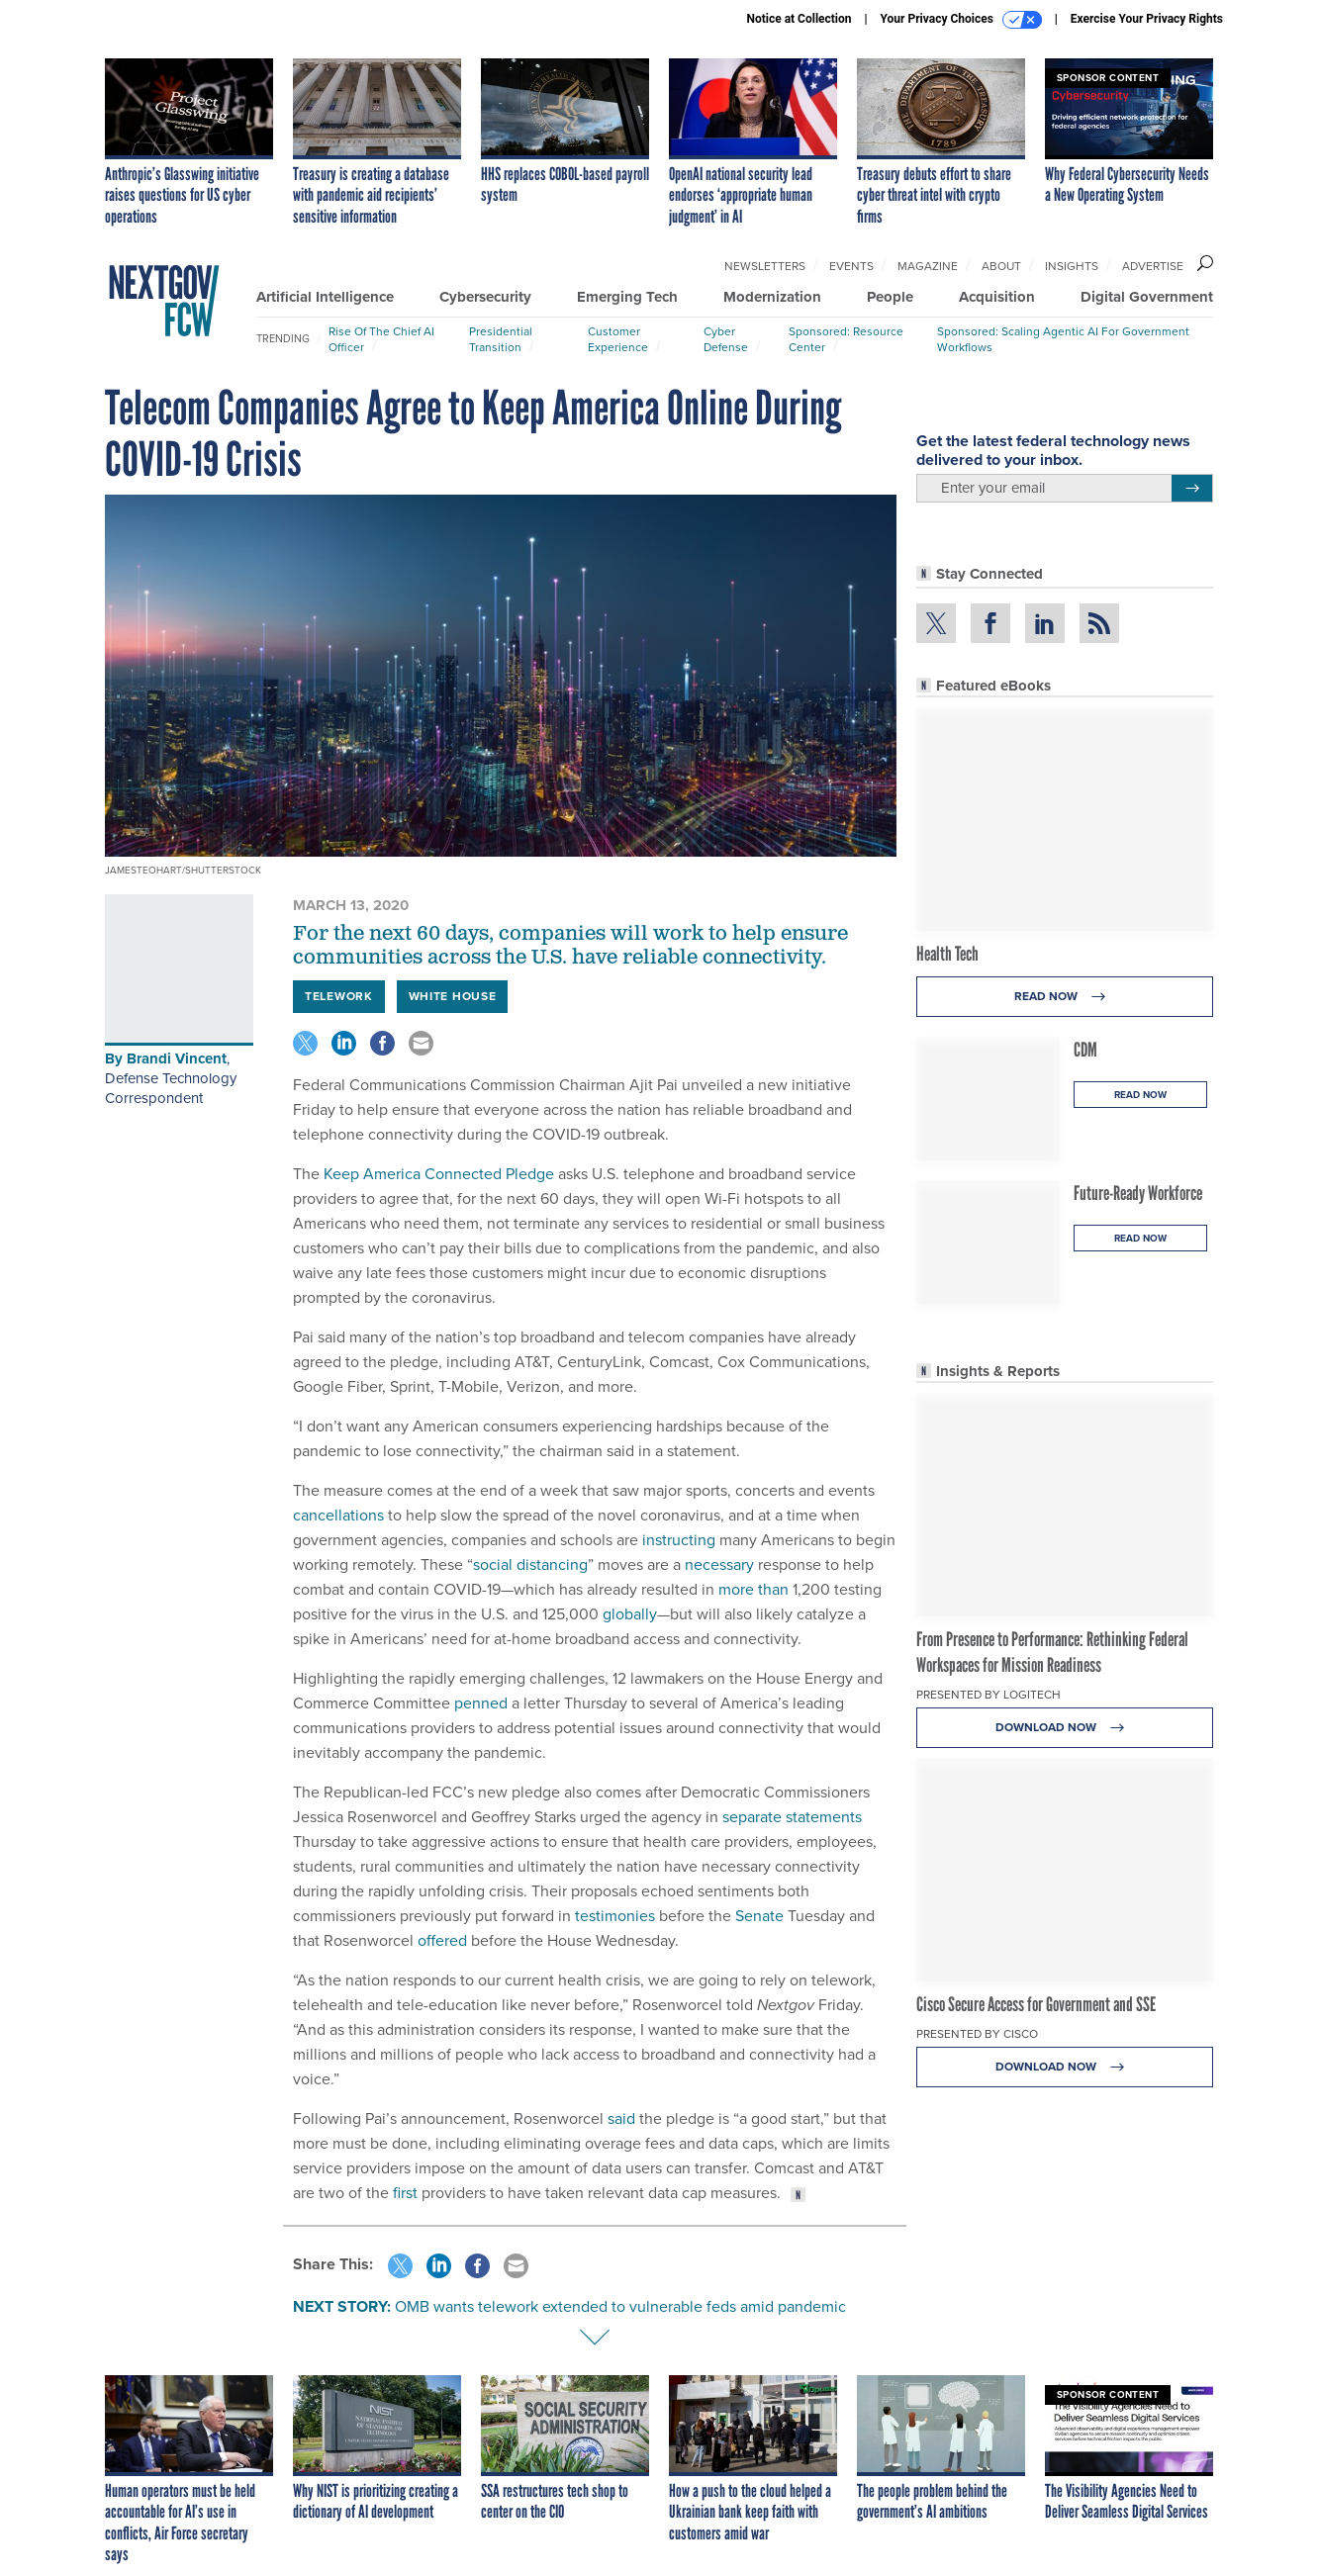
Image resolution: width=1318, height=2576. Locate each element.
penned (481, 1703)
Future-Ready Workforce (1138, 1193)
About (1001, 266)
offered (442, 1940)
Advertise (1152, 266)
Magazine (927, 266)
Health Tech (947, 954)
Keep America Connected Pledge (439, 1173)
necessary (719, 1564)
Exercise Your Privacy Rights (1147, 19)
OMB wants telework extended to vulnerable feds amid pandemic (620, 2306)
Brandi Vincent (177, 1058)
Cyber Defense (726, 339)
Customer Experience (618, 339)
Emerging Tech (627, 297)
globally (630, 1614)
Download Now (1065, 1727)
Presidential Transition (500, 339)
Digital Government (1147, 297)
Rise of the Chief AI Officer (381, 339)
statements (824, 1816)
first (405, 2192)
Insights (1071, 266)
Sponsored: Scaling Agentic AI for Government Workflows (1063, 339)
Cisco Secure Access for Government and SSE (1036, 2004)
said (621, 2118)
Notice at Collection (798, 19)
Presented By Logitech (988, 1694)
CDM (1085, 1049)
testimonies (615, 1915)
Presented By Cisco (977, 2034)
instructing (678, 1539)
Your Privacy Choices (961, 20)
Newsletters (764, 266)
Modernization (772, 297)
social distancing (530, 1564)
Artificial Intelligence (325, 297)
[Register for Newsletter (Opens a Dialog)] (1192, 489)
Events (851, 266)
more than (753, 1589)
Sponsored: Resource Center (846, 339)
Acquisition (997, 297)
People (890, 297)
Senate (759, 1915)
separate (752, 1816)
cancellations (338, 1515)
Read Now (1065, 996)
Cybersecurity (485, 297)
